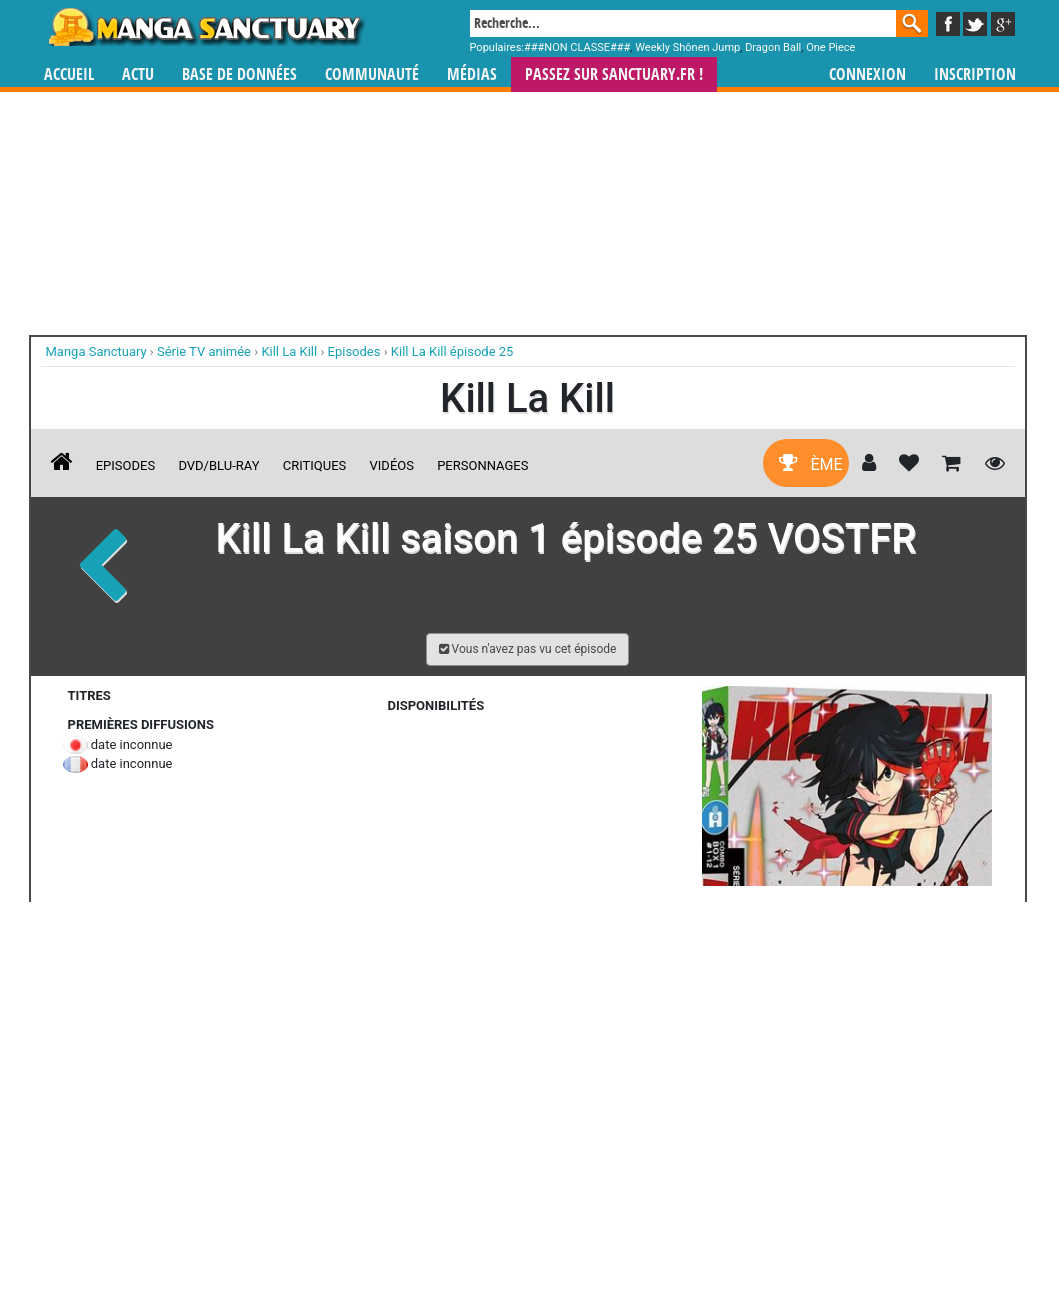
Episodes (125, 465)
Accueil (69, 74)
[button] (528, 649)
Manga (205, 27)
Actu (138, 74)
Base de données (239, 74)
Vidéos (392, 465)
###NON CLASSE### (577, 47)
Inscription (975, 74)
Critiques (315, 465)
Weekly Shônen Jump (687, 47)
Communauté (372, 74)
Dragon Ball (773, 47)
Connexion (867, 74)
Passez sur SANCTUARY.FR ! (614, 74)
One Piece (830, 47)
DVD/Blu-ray (218, 465)
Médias (472, 74)
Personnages (482, 465)
